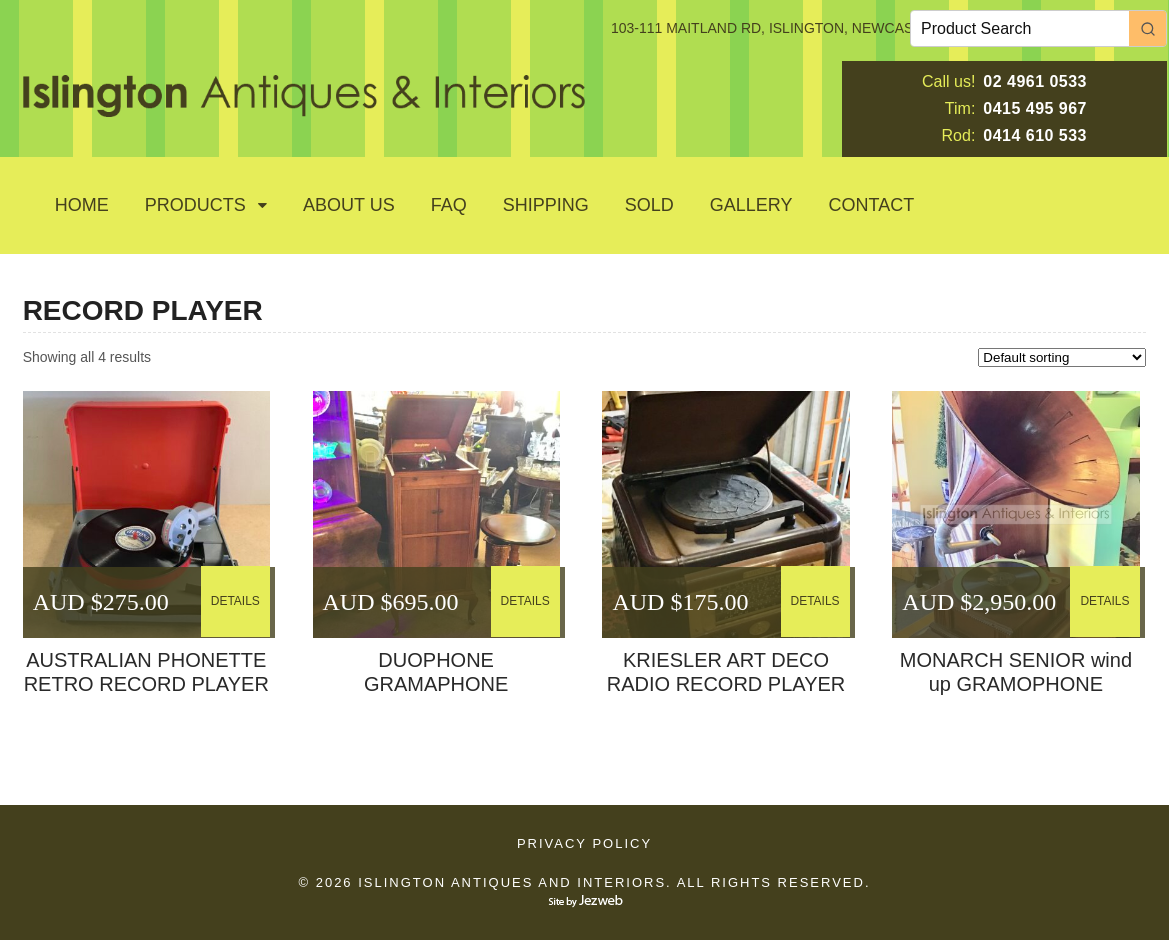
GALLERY (751, 205)
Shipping (546, 205)
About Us (349, 205)
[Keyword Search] (1020, 28)
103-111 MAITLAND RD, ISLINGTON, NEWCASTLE (775, 28)
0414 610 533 (1035, 135)
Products (195, 205)
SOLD (649, 205)
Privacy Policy (584, 843)
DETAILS (235, 601)
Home (82, 205)
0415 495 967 (1035, 108)
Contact (872, 205)
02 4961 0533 (1035, 81)
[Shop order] (1062, 357)
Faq (449, 205)
